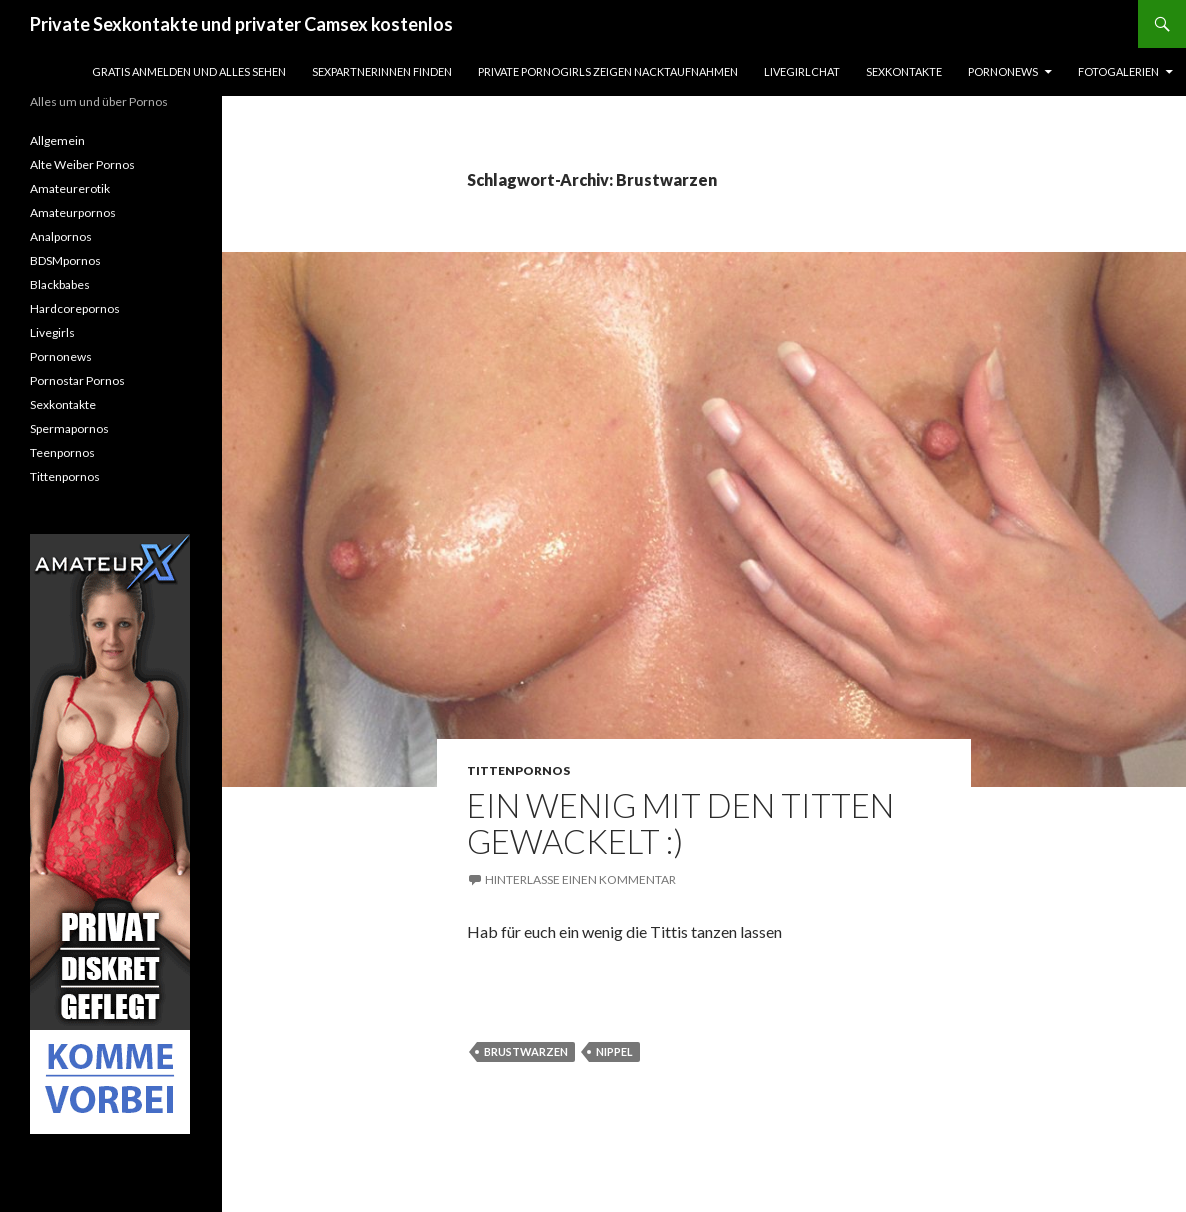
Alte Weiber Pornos (82, 164)
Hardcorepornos (75, 308)
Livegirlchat (802, 71)
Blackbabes (60, 284)
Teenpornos (62, 452)
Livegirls (52, 332)
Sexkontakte (904, 71)
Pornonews (1003, 71)
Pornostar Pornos (77, 380)
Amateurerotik (70, 188)
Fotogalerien (1118, 71)
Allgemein (57, 140)
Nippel (614, 1051)
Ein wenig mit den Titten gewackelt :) (680, 823)
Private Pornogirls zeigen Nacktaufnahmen (608, 71)
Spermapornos (69, 428)
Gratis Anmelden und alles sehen (189, 71)
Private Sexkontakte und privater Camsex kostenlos (241, 24)
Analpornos (61, 236)
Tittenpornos (518, 770)
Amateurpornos (73, 212)
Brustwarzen (526, 1051)
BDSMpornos (65, 260)
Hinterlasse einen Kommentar (580, 879)
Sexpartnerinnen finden (382, 71)
